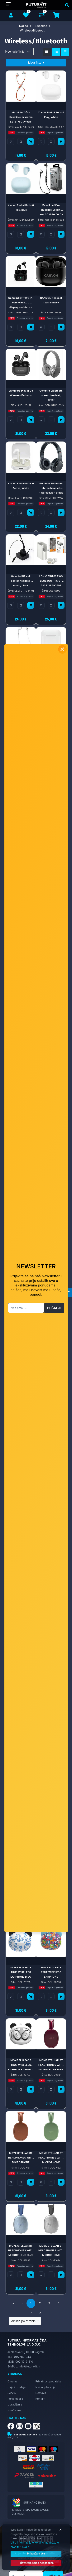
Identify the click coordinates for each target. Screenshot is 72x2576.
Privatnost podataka (49, 2381)
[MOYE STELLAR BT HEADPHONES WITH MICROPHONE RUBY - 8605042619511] (61, 2089)
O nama (12, 2381)
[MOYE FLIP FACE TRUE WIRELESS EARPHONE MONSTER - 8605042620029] (61, 1996)
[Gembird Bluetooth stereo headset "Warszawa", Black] (61, 512)
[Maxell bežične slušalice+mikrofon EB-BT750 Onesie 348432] (30, 141)
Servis (11, 2393)
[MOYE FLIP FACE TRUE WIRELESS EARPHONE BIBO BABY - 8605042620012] (30, 1996)
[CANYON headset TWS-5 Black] (61, 327)
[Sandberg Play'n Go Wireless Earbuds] (30, 419)
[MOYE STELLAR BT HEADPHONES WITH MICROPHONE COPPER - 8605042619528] (30, 2182)
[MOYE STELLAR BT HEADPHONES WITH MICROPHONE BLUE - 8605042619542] (30, 2274)
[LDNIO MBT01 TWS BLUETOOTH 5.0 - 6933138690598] (61, 605)
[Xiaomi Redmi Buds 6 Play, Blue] (30, 234)
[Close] (36, 2554)
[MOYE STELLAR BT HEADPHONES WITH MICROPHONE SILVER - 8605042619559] (61, 2274)
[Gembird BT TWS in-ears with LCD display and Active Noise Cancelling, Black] (30, 327)
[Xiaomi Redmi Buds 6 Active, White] (30, 512)
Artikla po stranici (23, 2321)
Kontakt (41, 2398)
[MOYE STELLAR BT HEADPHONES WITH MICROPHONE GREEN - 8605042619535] (61, 2182)
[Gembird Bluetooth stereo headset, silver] (61, 419)
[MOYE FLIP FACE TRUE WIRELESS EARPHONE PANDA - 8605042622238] (30, 2089)
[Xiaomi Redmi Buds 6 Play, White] (61, 141)
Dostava (41, 2393)
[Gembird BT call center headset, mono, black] (30, 605)
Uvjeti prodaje (16, 2387)
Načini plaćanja (45, 2387)
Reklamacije (15, 2398)
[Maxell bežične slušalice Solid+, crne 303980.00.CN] (61, 234)
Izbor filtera (36, 62)
